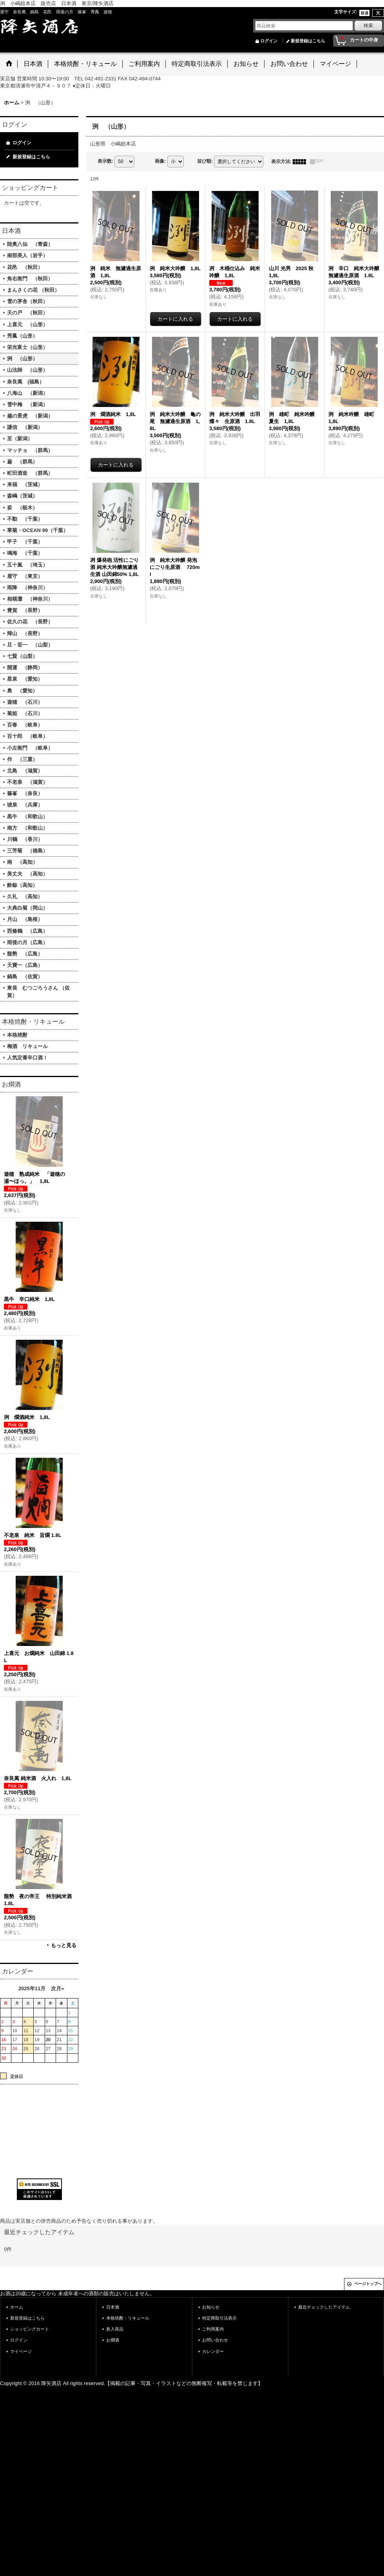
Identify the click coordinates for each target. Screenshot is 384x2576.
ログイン (268, 40)
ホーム (16, 2307)
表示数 (105, 161)
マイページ (21, 2351)
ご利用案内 (213, 2329)
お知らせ (210, 2307)
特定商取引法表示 (219, 2318)
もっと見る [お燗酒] (63, 1945)
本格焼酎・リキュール (127, 2318)
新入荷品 (114, 2329)
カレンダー (213, 2351)
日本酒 (112, 2307)
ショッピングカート (29, 2329)
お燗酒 (112, 2340)
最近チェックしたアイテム (324, 2307)
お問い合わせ (215, 2340)
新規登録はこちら (308, 40)
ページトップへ (368, 2284)
